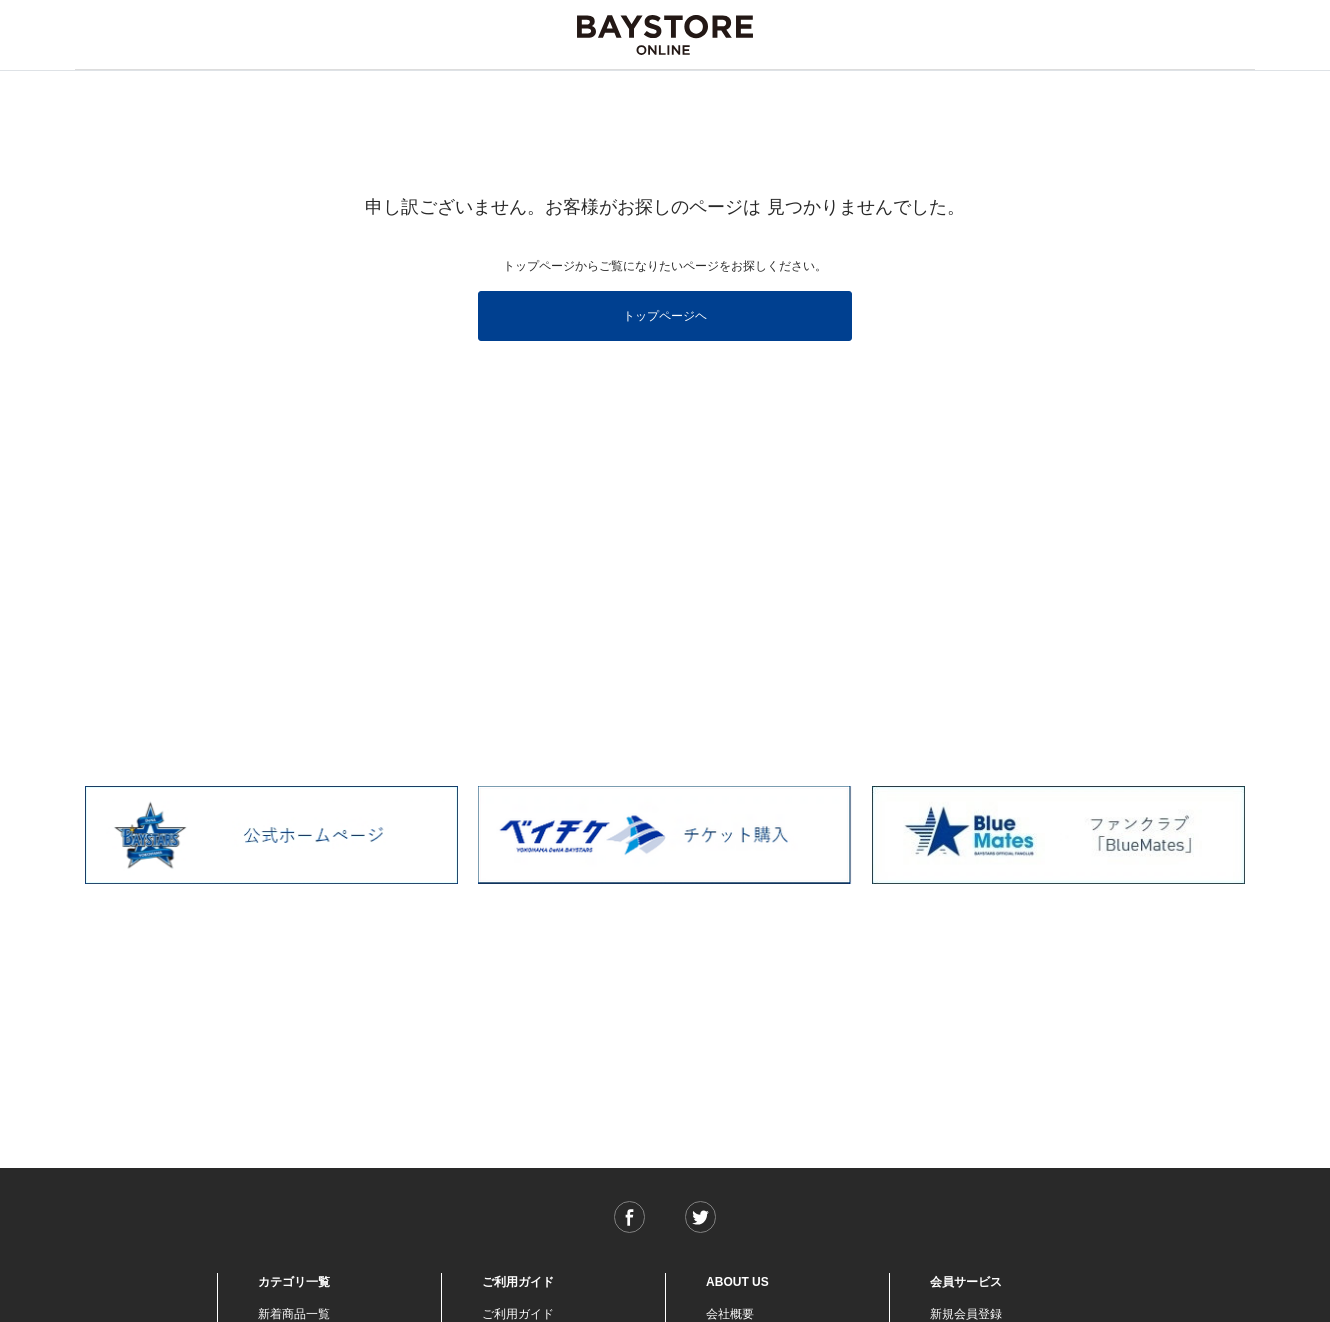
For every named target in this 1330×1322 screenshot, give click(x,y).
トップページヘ (665, 316)
